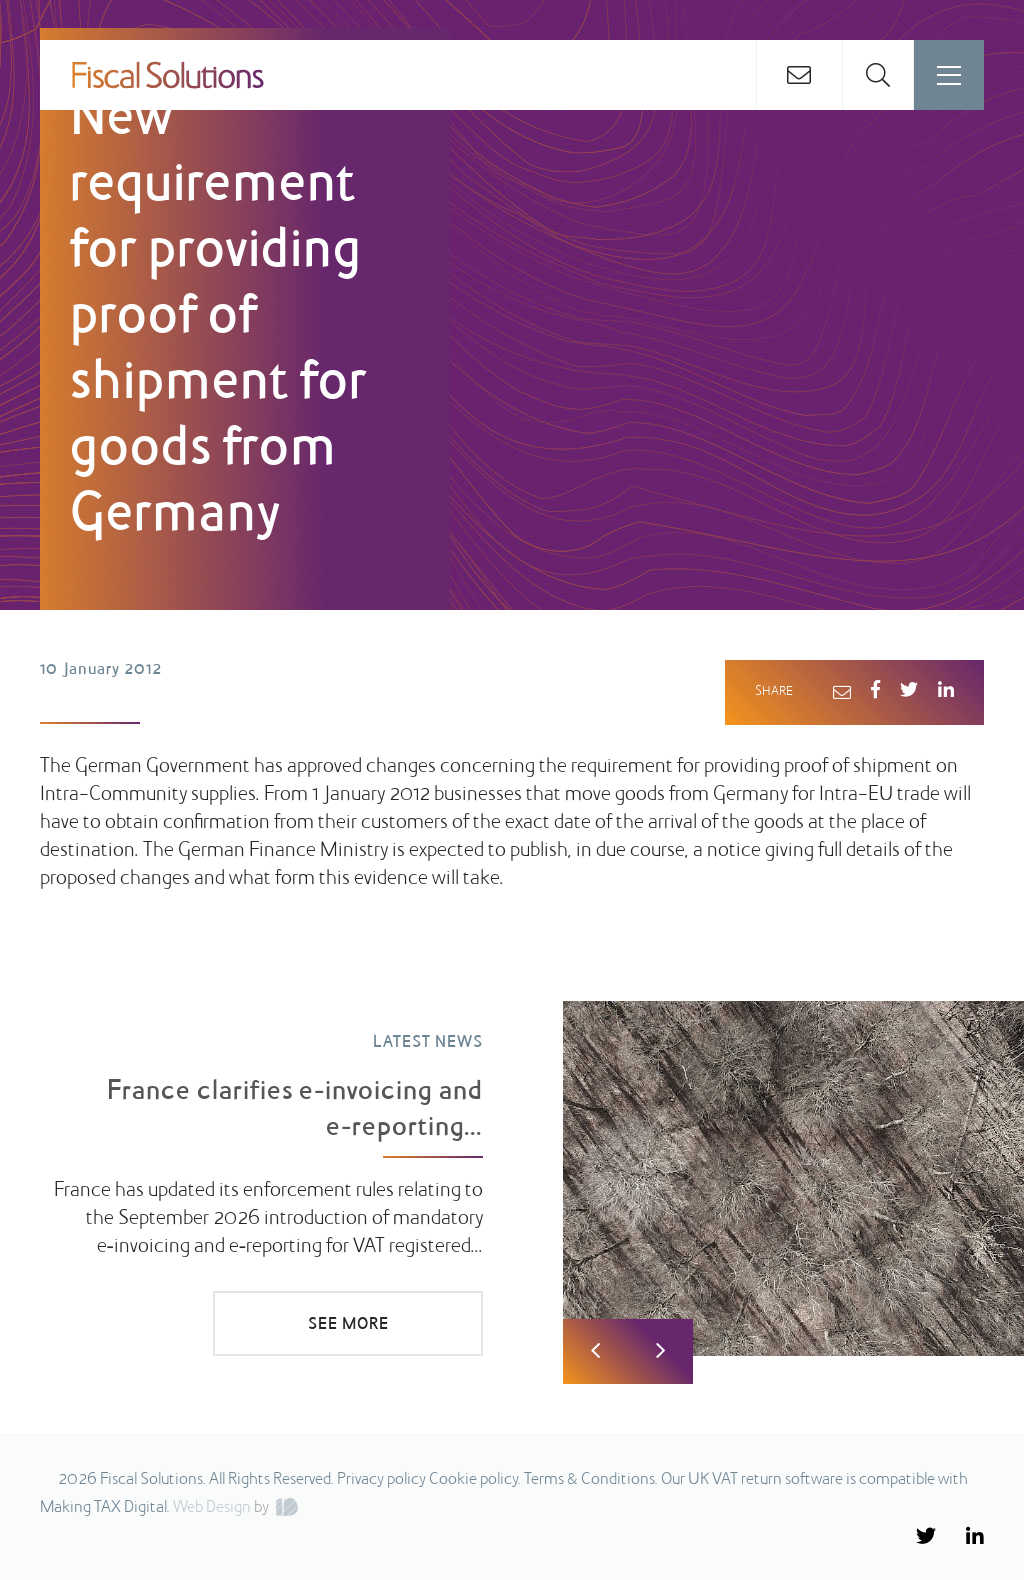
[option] (512, 1165)
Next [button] (660, 1351)
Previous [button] (595, 1351)
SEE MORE (348, 1325)
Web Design (212, 1508)
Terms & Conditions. (591, 1480)
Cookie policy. (475, 1480)
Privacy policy (381, 1480)
